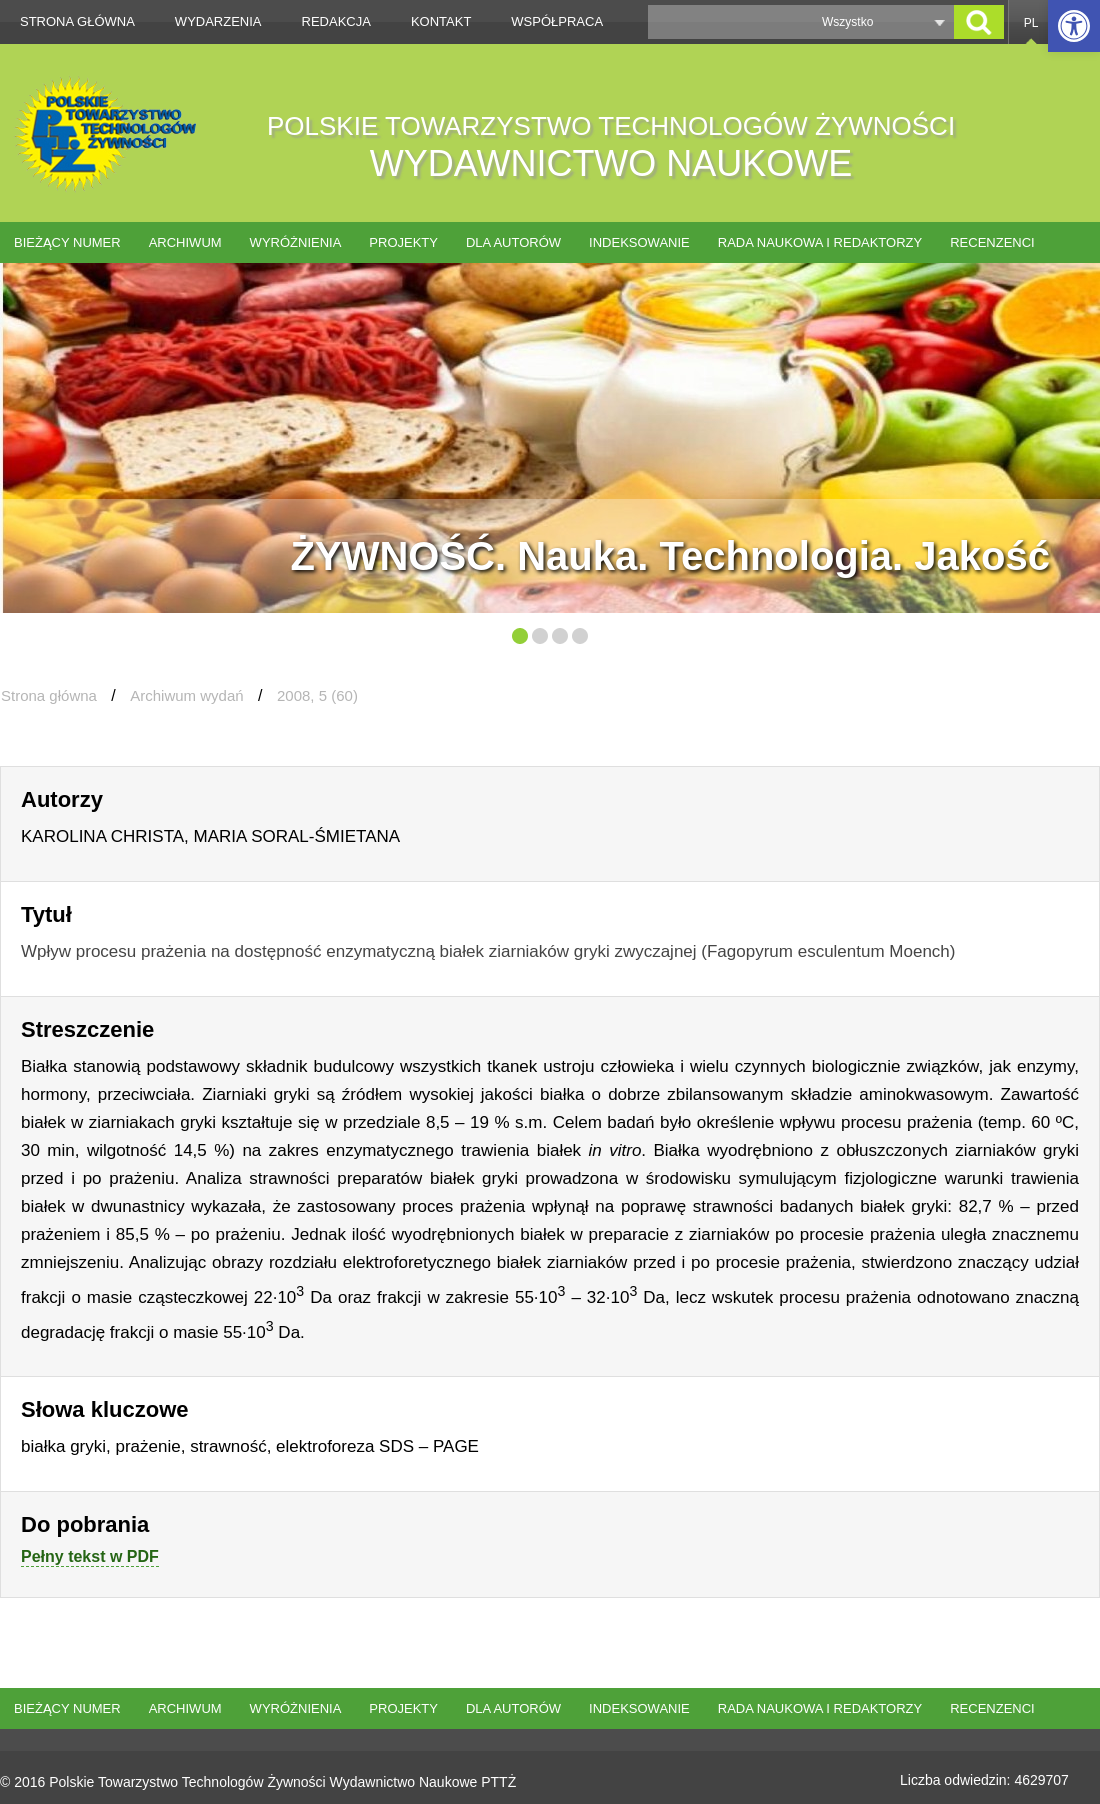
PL (1031, 23)
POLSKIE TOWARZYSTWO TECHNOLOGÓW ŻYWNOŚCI (611, 147)
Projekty (403, 242)
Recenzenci (992, 242)
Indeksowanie (639, 242)
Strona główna (77, 21)
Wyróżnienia (296, 242)
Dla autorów (513, 242)
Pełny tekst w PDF (90, 1556)
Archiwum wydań (186, 695)
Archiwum (185, 242)
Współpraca (557, 21)
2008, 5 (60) (317, 695)
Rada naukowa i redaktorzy (820, 242)
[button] (1074, 26)
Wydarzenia (218, 21)
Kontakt (441, 21)
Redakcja (336, 21)
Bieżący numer (67, 242)
